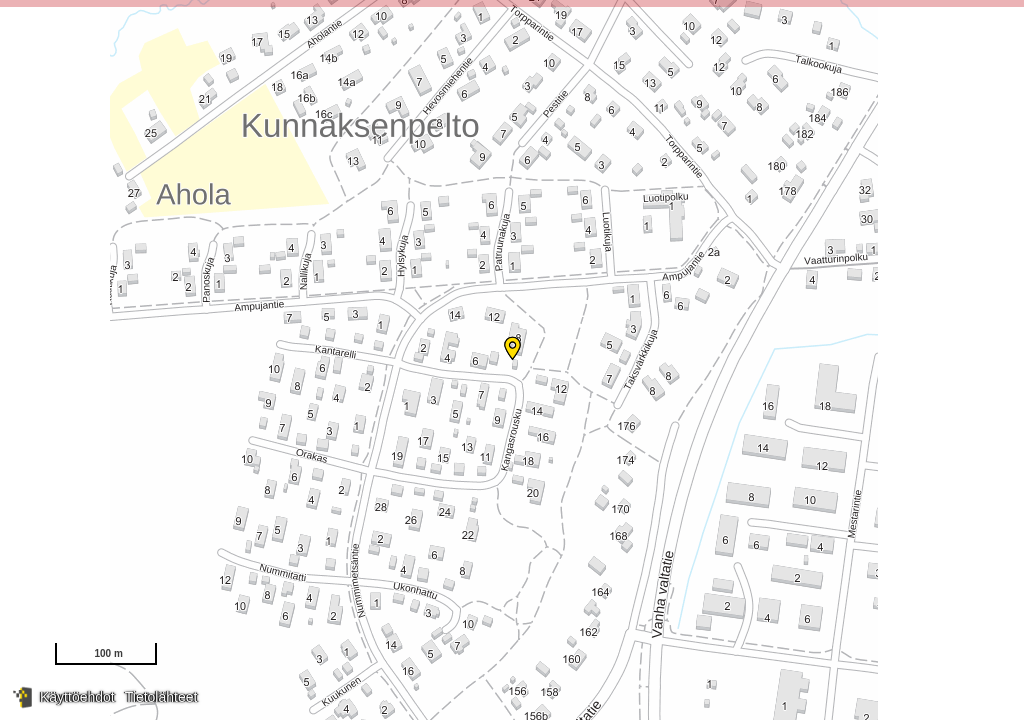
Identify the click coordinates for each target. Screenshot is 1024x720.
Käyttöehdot (77, 697)
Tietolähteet (161, 697)
